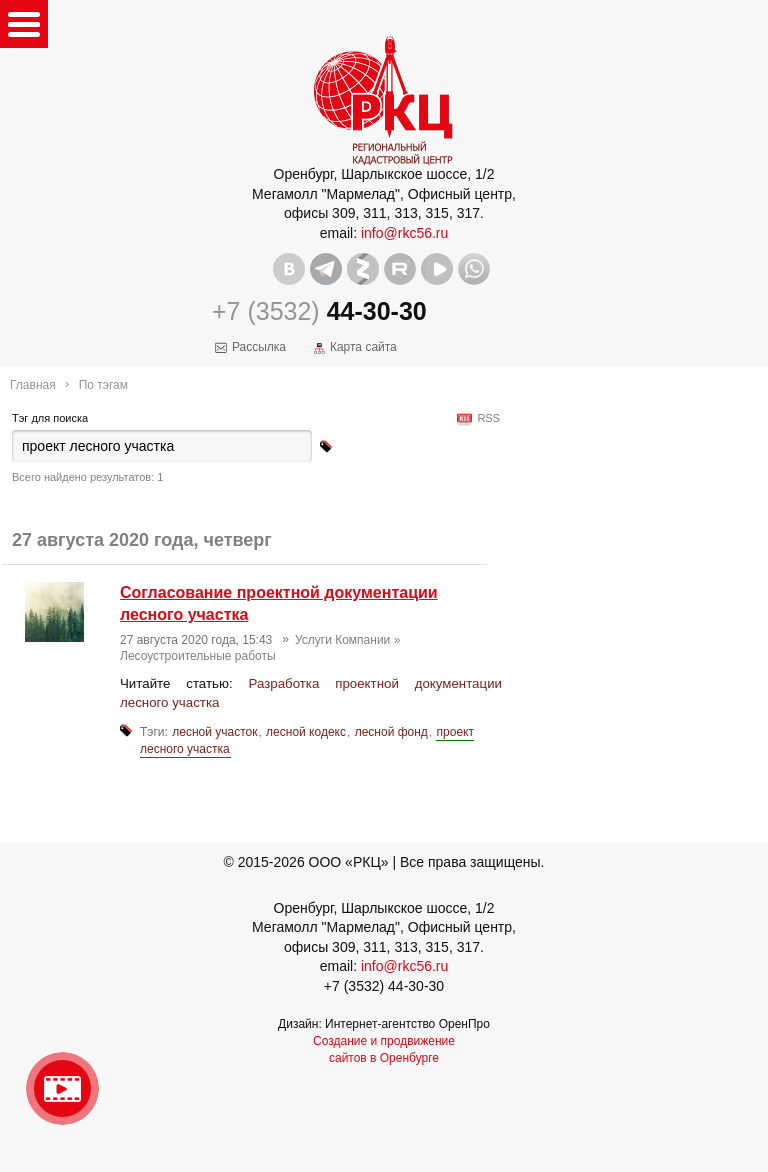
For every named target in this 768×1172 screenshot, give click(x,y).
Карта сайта (363, 347)
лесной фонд (391, 732)
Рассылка (259, 347)
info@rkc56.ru (404, 233)
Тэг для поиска (50, 418)
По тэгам (103, 385)
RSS (485, 418)
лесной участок (214, 732)
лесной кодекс (306, 732)
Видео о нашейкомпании (62, 1088)
